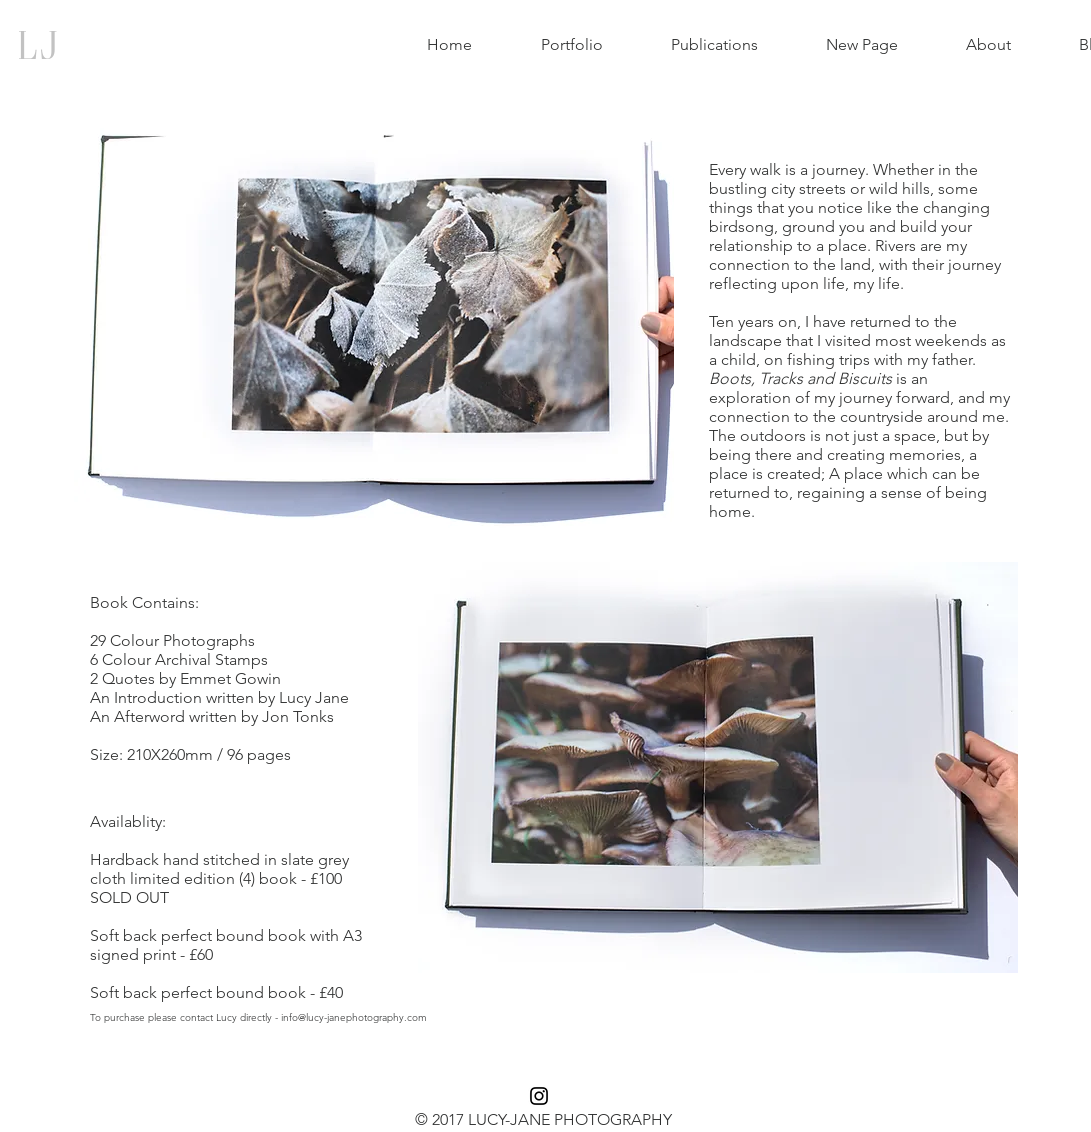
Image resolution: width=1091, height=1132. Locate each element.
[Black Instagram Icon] (539, 1096)
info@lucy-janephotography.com (354, 1017)
